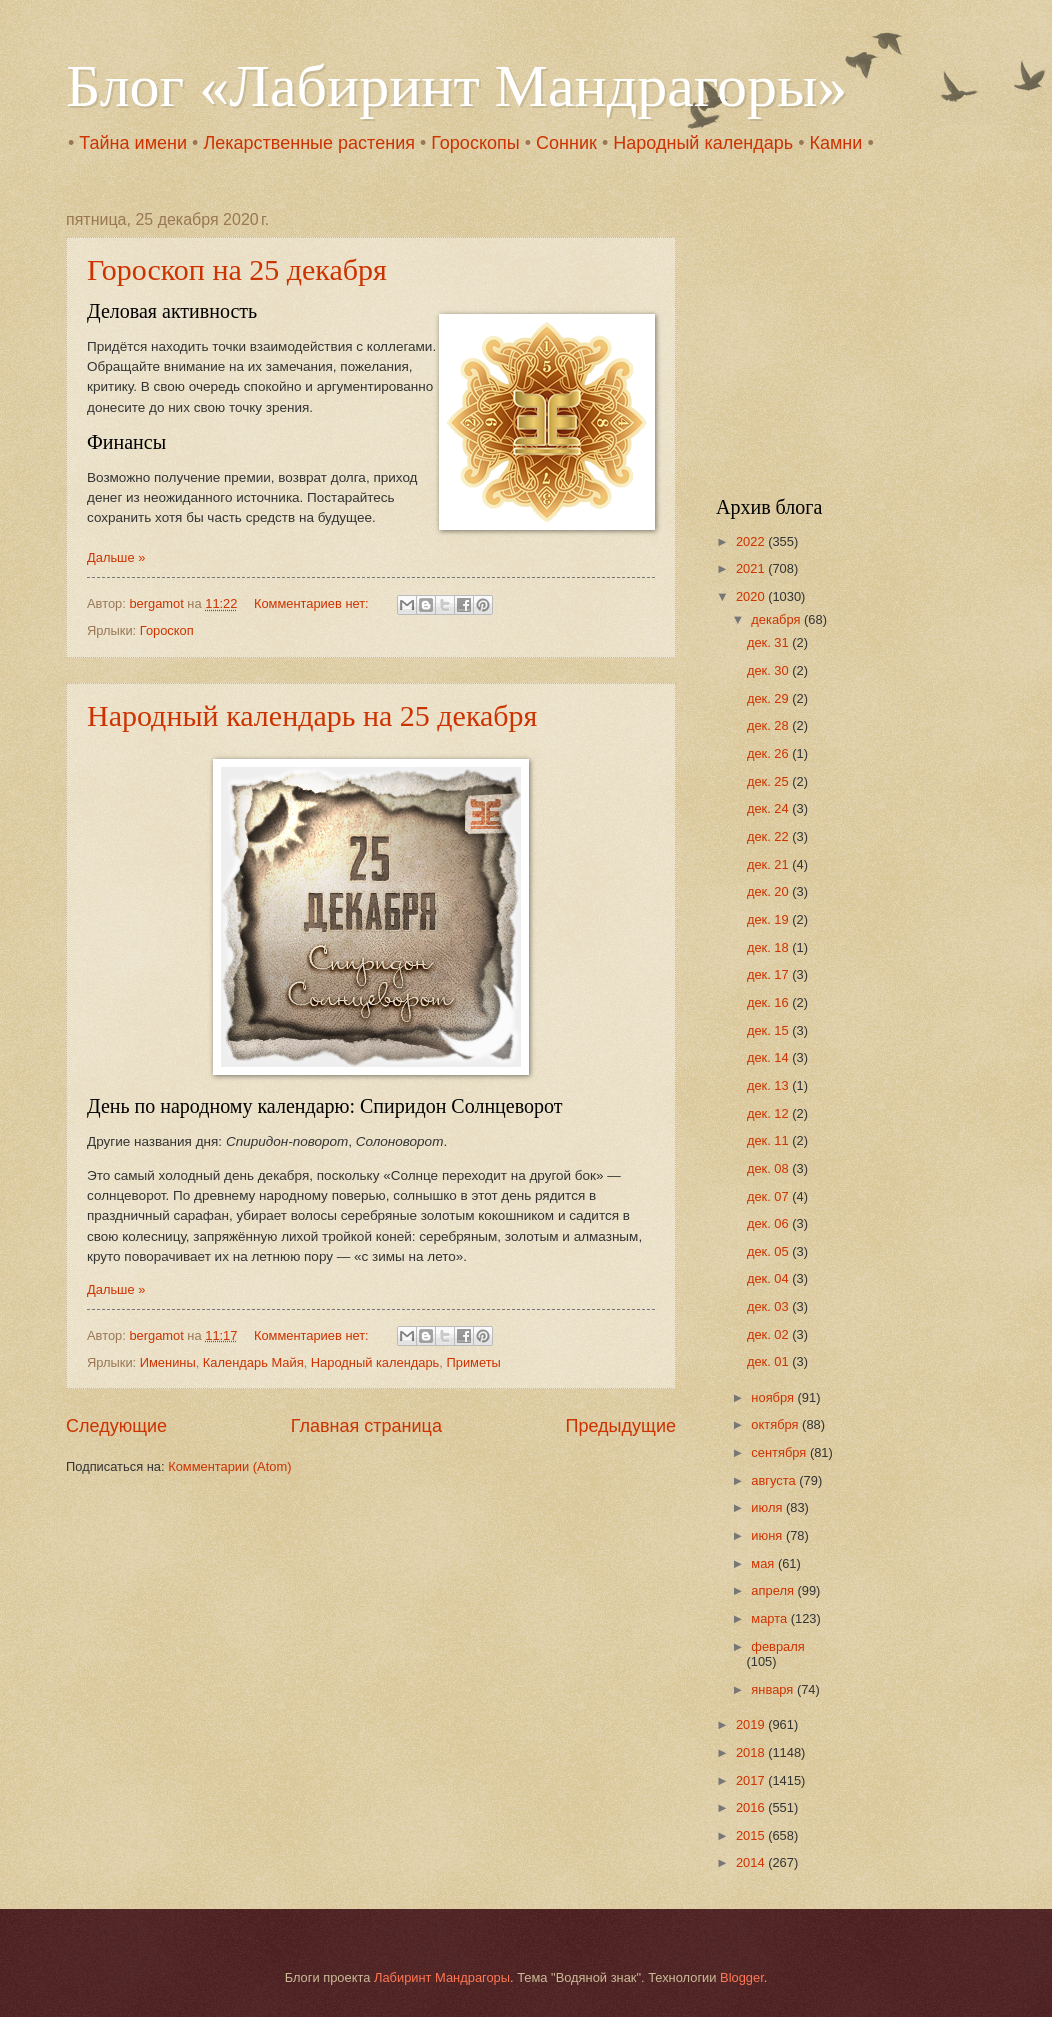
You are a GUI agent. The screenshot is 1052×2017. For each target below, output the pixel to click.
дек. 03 (769, 1306)
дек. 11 (769, 1140)
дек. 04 (769, 1278)
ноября (774, 1397)
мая (764, 1563)
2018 (752, 1752)
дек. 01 (769, 1361)
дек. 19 (769, 919)
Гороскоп (167, 630)
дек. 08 (769, 1168)
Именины (168, 1362)
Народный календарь (703, 143)
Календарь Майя (253, 1362)
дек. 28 (769, 725)
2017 (752, 1780)
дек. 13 (769, 1085)
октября (776, 1424)
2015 (752, 1835)
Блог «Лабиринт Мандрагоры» (456, 86)
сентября (780, 1452)
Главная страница (366, 1426)
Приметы (473, 1362)
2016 (752, 1807)
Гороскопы (475, 143)
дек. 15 (769, 1030)
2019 (752, 1724)
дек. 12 (769, 1113)
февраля (777, 1646)
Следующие (116, 1426)
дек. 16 (769, 1002)
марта (770, 1618)
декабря (777, 619)
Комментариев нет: (313, 603)
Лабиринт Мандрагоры (442, 1977)
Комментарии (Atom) (229, 1466)
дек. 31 (769, 642)
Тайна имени (133, 143)
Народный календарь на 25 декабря (312, 715)
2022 (752, 541)
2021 (752, 568)
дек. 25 (769, 781)
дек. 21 (769, 864)
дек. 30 (769, 670)
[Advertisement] (841, 336)
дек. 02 (769, 1334)
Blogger (742, 1977)
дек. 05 (769, 1251)
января (774, 1689)
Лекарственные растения (309, 143)
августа (775, 1480)
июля (768, 1507)
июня (768, 1535)
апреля (774, 1590)
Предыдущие (621, 1426)
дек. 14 (769, 1057)
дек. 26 (769, 753)
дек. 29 (769, 698)
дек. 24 (769, 808)
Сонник (566, 143)
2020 (752, 596)
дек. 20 (769, 891)
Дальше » (116, 557)
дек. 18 (769, 947)
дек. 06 (769, 1223)
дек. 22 (769, 836)
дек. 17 (769, 974)
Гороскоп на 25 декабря (237, 269)
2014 (752, 1862)
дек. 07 (769, 1196)
